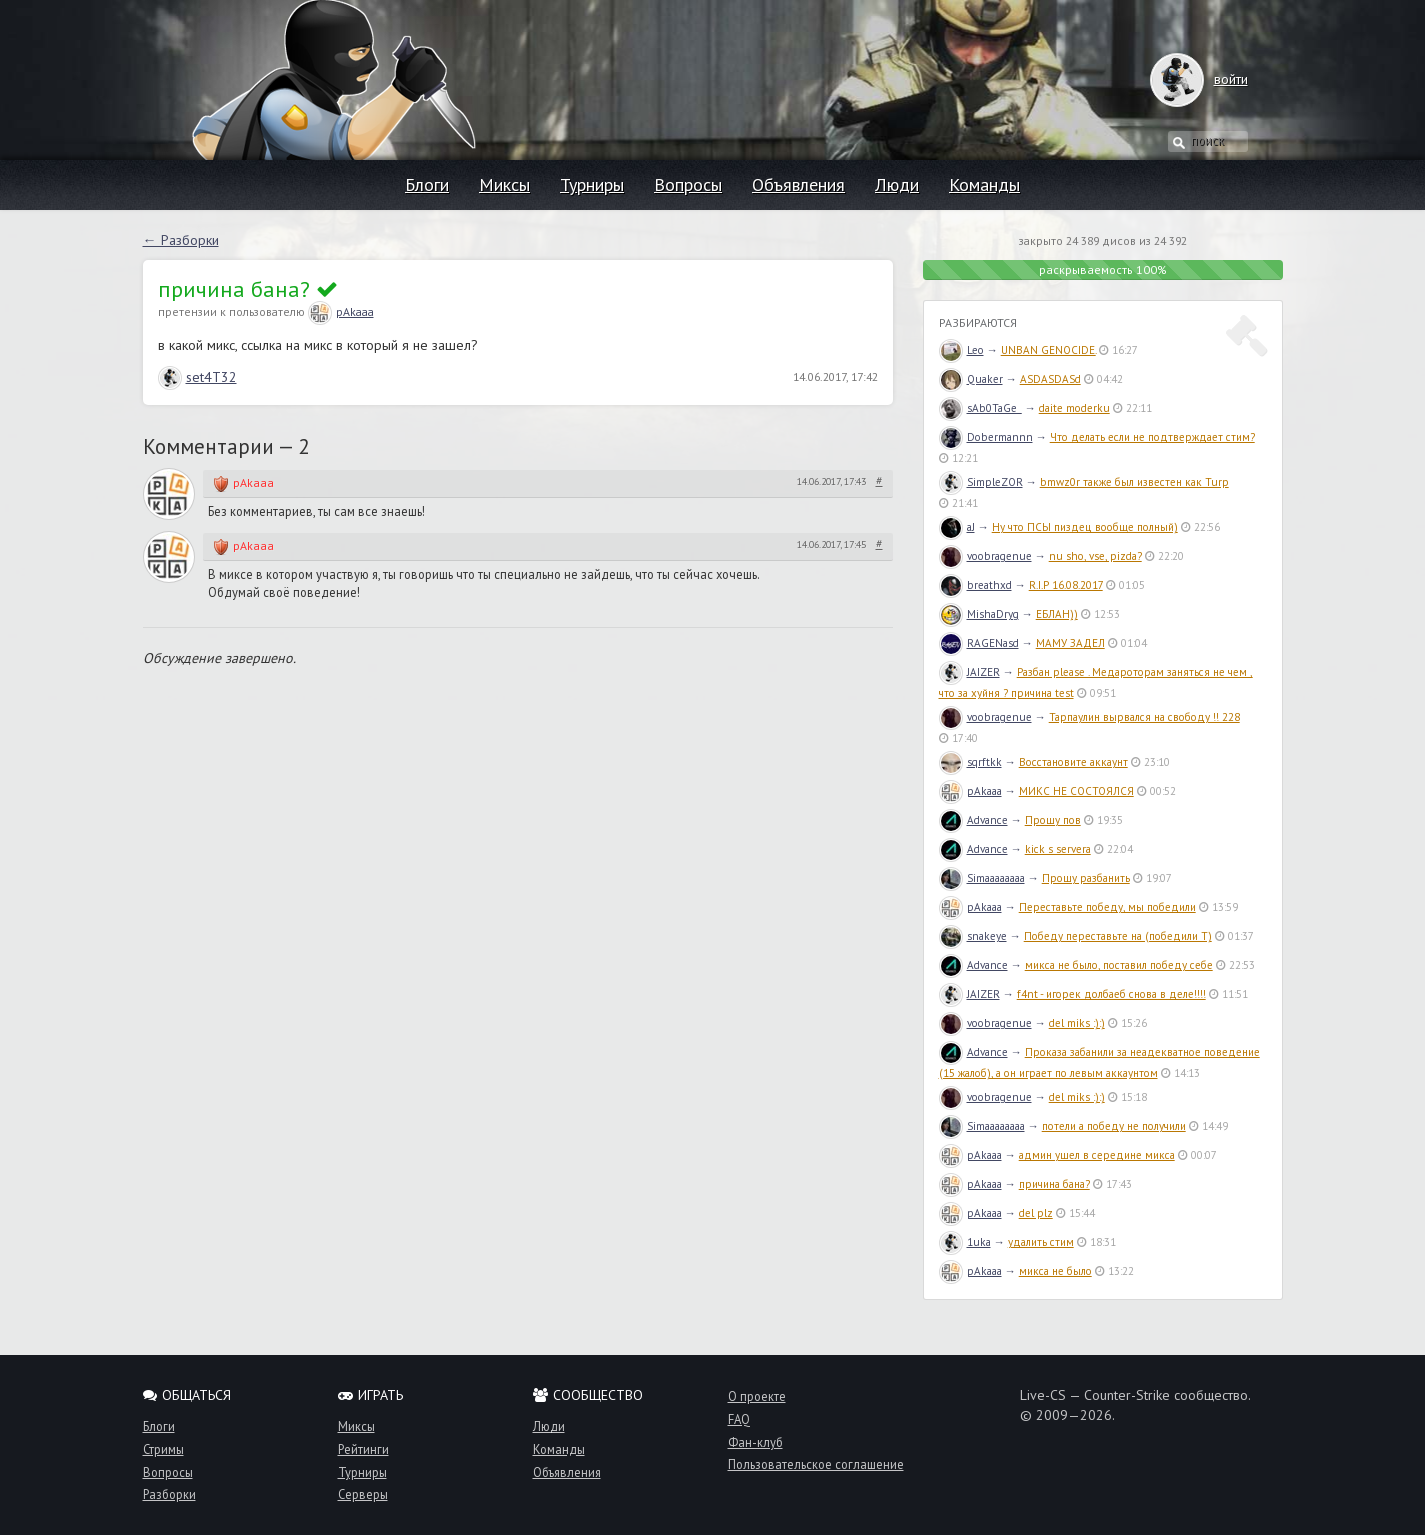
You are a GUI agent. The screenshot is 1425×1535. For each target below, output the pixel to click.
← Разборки (181, 240)
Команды (984, 184)
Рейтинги (363, 1449)
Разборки (169, 1494)
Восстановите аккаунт (1073, 762)
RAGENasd (979, 643)
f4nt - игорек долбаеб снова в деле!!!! (1111, 994)
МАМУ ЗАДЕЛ (1070, 643)
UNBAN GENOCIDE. (1048, 350)
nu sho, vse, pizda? (1095, 556)
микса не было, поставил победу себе (1119, 965)
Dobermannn (986, 437)
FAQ (739, 1419)
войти (1211, 79)
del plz (1036, 1213)
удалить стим (1041, 1242)
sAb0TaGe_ (980, 408)
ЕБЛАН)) (1057, 614)
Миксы (504, 184)
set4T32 (197, 377)
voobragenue (985, 556)
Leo (961, 350)
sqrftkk (970, 762)
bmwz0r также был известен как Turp (1134, 482)
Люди (897, 184)
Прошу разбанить (1086, 878)
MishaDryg (979, 614)
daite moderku (1074, 408)
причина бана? (1054, 1184)
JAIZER (969, 672)
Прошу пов (1053, 820)
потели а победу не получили (1114, 1126)
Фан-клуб (755, 1442)
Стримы (163, 1449)
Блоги (427, 184)
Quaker (971, 379)
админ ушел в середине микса (1097, 1155)
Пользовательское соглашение (816, 1464)
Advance (973, 820)
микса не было (1055, 1271)
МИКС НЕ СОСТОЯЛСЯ (1076, 791)
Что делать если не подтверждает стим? (1152, 437)
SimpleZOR (981, 482)
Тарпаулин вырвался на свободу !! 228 (1144, 717)
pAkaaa (341, 311)
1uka (965, 1242)
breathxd (975, 585)
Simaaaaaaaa (982, 878)
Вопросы (688, 184)
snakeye (973, 936)
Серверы (363, 1494)
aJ (957, 527)
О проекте (757, 1396)
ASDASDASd (1050, 379)
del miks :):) (1077, 1023)
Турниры (592, 184)
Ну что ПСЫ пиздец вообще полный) (1085, 527)
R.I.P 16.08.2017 (1066, 585)
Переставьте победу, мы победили (1107, 907)
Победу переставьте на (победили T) (1118, 936)
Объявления (798, 184)
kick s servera (1058, 849)
